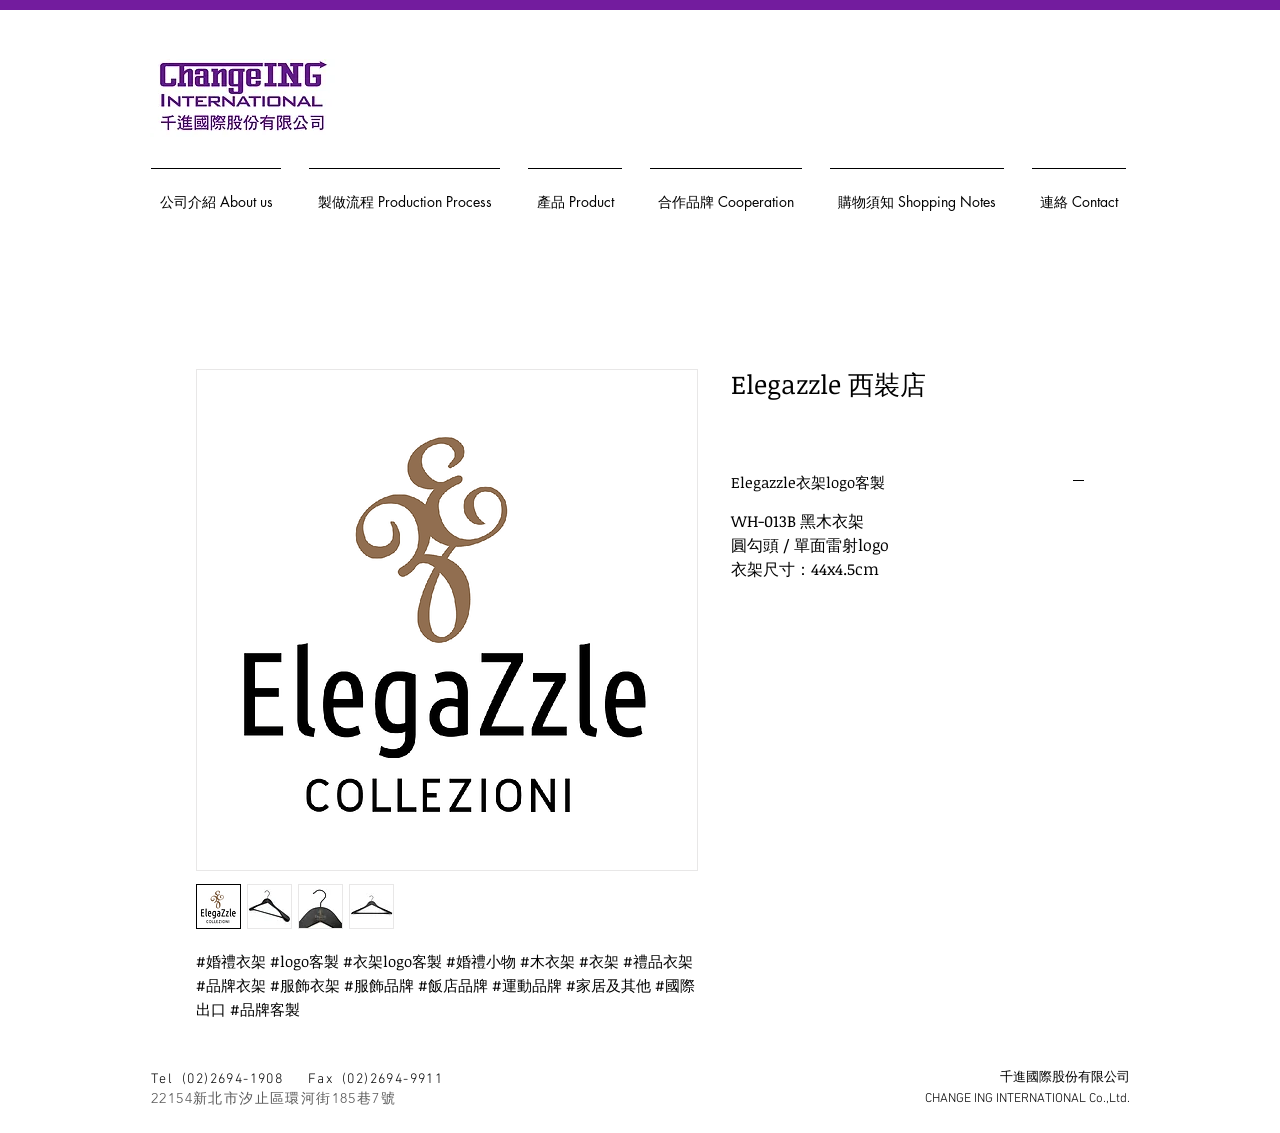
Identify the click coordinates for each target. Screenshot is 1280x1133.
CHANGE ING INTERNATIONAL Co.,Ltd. (1027, 1099)
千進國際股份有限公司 (1065, 1078)
